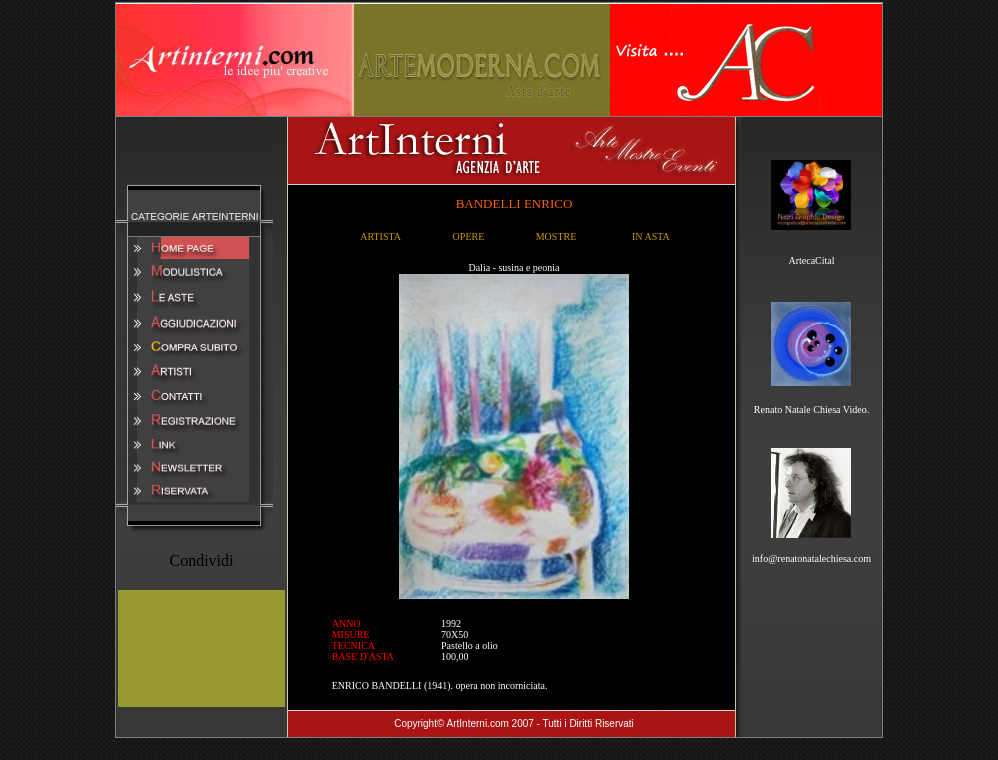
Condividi (201, 560)
